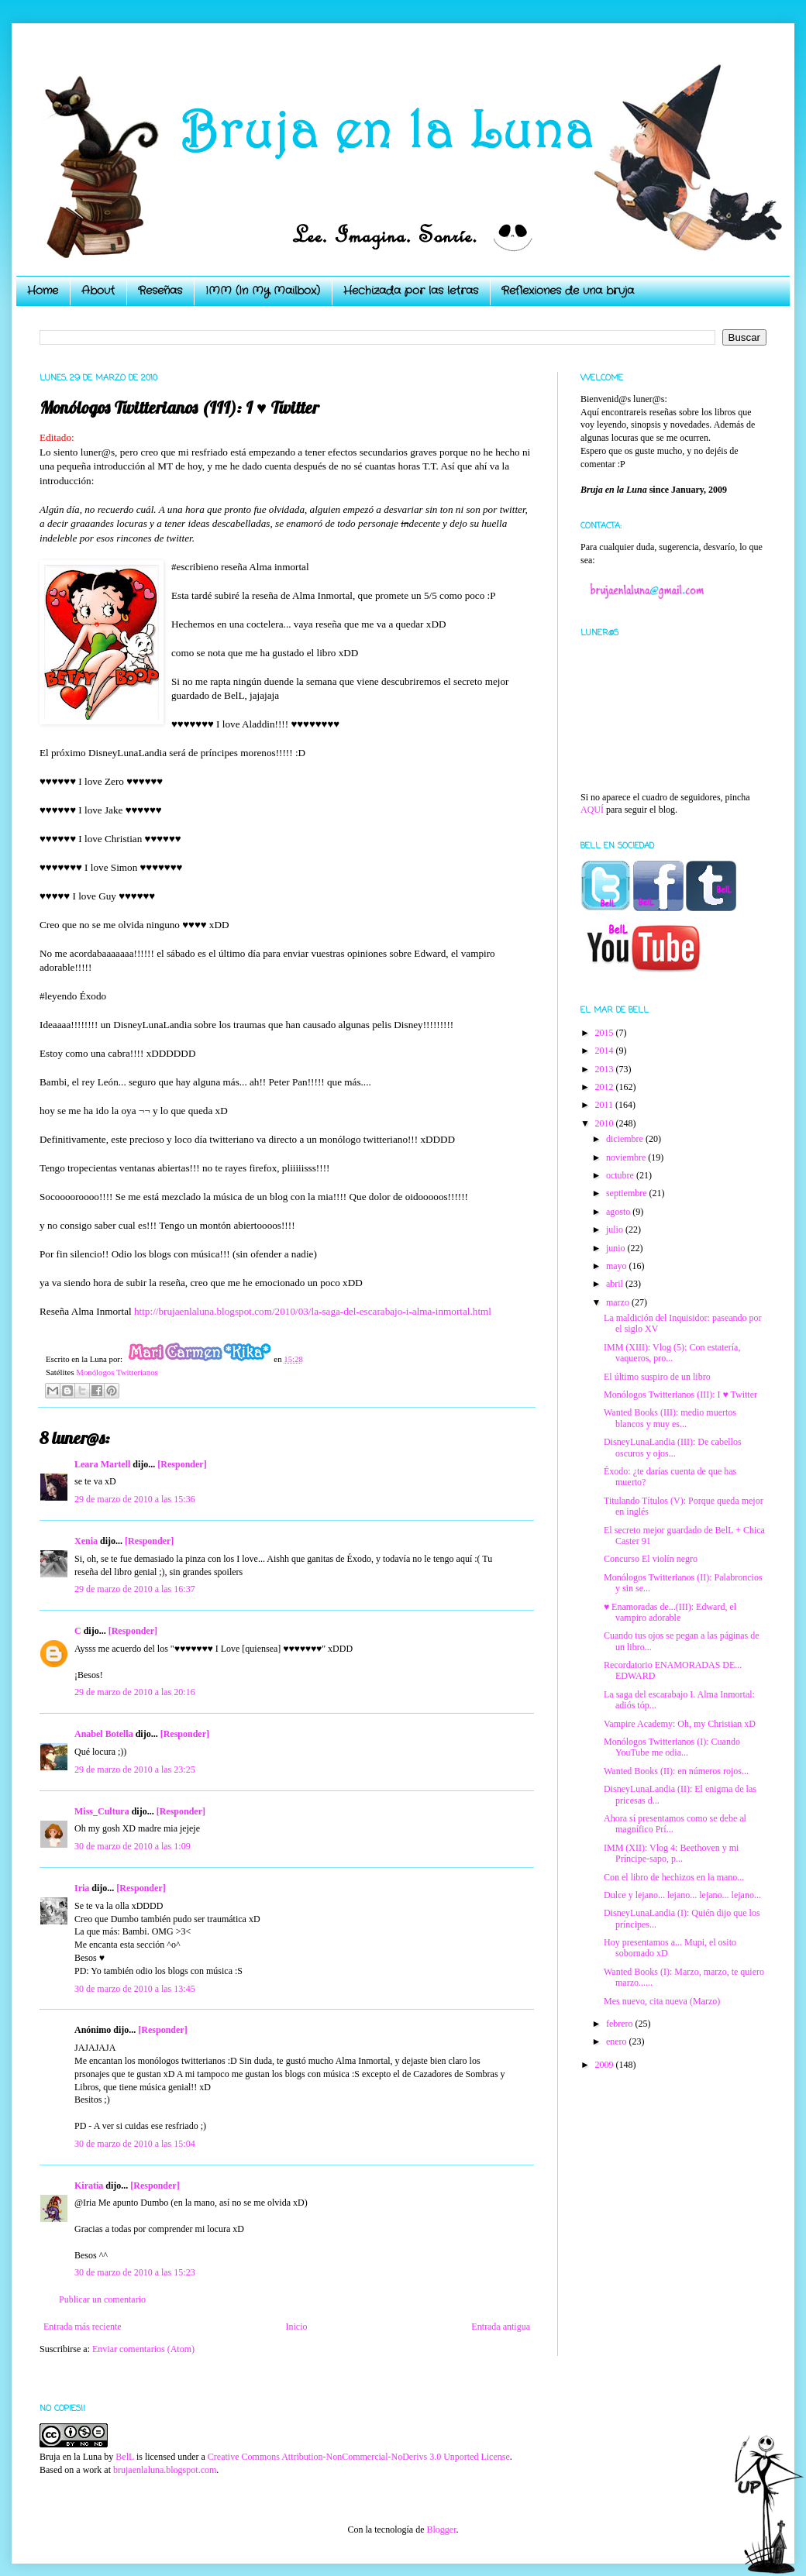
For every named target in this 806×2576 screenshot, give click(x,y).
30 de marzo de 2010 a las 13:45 (134, 1988)
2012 (605, 1087)
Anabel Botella (103, 1733)
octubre (621, 1175)
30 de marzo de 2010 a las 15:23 (134, 2272)
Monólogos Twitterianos (117, 1372)
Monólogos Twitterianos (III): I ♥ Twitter (680, 1394)
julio (615, 1229)
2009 (605, 2064)
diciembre (626, 1138)
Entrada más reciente (82, 2326)
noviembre (627, 1157)
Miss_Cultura (101, 1811)
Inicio (296, 2326)
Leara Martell (102, 1464)
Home (42, 290)
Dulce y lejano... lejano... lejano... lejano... (682, 1895)
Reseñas (160, 290)
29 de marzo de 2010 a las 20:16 (134, 1692)
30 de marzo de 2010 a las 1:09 (132, 1846)
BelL (124, 2456)
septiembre (627, 1193)
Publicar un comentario (102, 2299)
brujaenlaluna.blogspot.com (164, 2469)
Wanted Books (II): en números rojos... (676, 1771)
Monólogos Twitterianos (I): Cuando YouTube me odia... (672, 1747)
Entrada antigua (500, 2326)
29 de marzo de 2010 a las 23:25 (134, 1769)
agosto (619, 1211)
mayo (617, 1265)
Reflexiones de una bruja (567, 290)
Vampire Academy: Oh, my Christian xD (680, 1723)
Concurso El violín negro (651, 1558)
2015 (605, 1032)
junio (617, 1248)
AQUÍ (592, 809)
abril (615, 1283)
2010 (605, 1123)
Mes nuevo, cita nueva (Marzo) (662, 2001)
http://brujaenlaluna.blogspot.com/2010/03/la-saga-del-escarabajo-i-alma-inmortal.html (312, 1311)
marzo (619, 1302)
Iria (81, 1888)
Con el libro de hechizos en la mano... (674, 1877)
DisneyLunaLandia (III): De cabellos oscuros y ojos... (673, 1447)
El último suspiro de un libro (657, 1376)
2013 (605, 1069)
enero (617, 2041)
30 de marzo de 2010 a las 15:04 (134, 2143)
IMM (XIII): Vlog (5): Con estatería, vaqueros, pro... (672, 1353)
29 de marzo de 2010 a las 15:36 (134, 1499)
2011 (605, 1104)
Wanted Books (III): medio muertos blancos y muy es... (670, 1418)
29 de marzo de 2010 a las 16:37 (134, 1589)
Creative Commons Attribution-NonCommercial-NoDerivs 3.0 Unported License (359, 2456)
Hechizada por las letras (410, 290)
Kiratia (88, 2185)
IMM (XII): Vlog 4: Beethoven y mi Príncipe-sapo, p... (671, 1853)
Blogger (441, 2529)
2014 (605, 1050)
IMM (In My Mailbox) (262, 290)
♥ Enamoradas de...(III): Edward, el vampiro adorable (670, 1612)
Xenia (86, 1541)
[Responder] (181, 1464)
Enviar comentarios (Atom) (143, 2349)
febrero (621, 2023)
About (98, 290)
